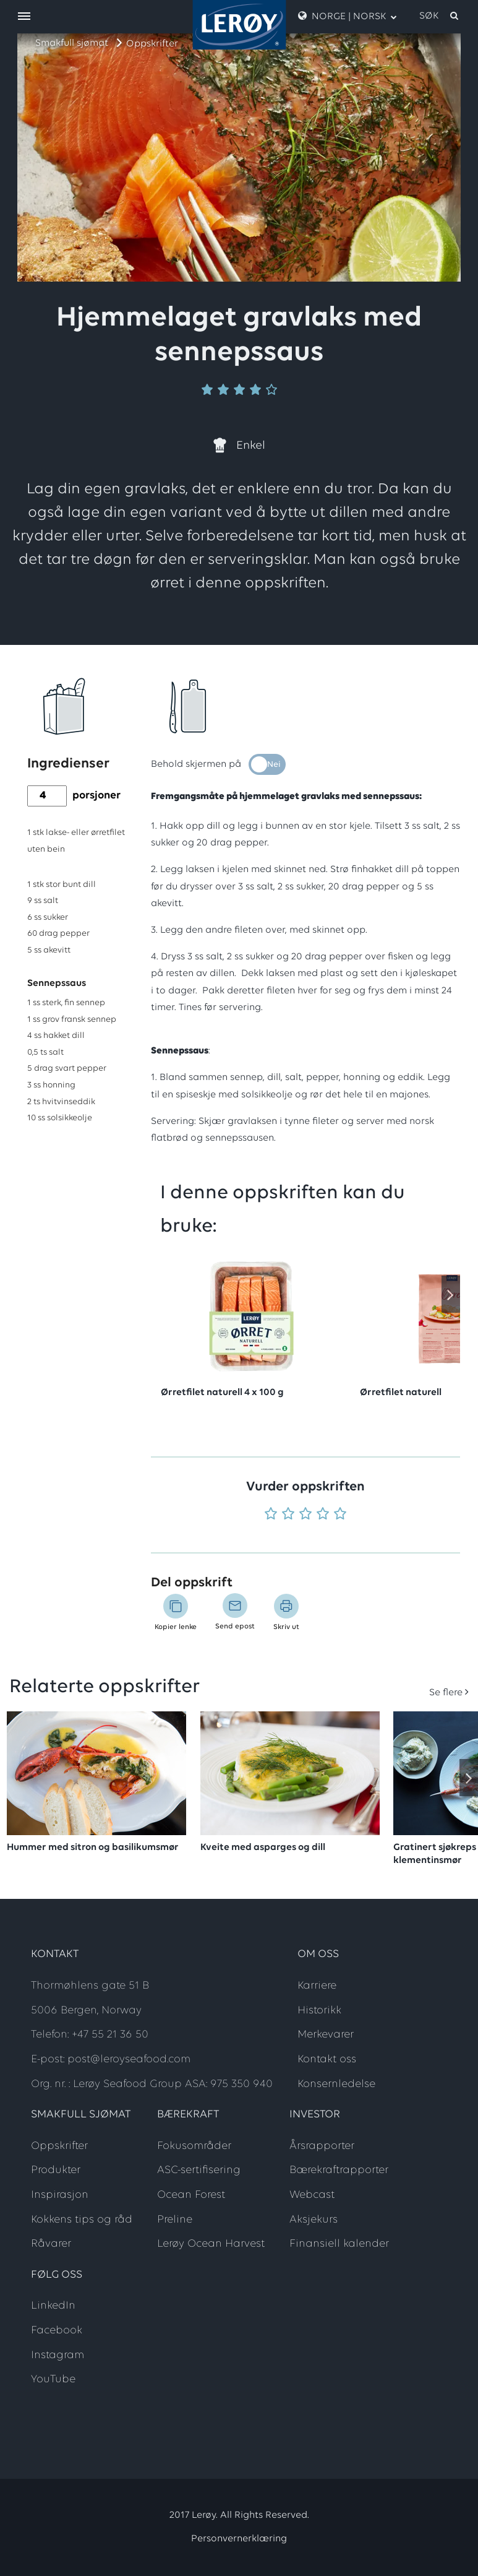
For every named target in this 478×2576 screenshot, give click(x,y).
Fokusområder (194, 2146)
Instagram (57, 2355)
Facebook (56, 2330)
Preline (174, 2220)
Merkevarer (325, 2035)
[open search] (439, 16)
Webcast (312, 2195)
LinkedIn (53, 2306)
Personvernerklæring (239, 2539)
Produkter (55, 2170)
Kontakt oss (326, 2059)
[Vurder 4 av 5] (322, 1515)
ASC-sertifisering (199, 2170)
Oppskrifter (152, 44)
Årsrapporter (321, 2146)
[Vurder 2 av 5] (288, 1515)
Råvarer (51, 2244)
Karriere (316, 1986)
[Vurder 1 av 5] (271, 1515)
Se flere (446, 1693)
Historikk (319, 2010)
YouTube (53, 2379)
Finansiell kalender (339, 2244)
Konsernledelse (336, 2084)
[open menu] (24, 17)
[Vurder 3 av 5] (305, 1515)
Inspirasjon (59, 2195)
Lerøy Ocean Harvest (211, 2244)
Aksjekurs (313, 2220)
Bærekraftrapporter (338, 2170)
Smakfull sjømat (71, 43)
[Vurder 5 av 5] (340, 1515)
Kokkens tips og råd (81, 2220)
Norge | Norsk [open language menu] (347, 16)
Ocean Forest (191, 2195)
